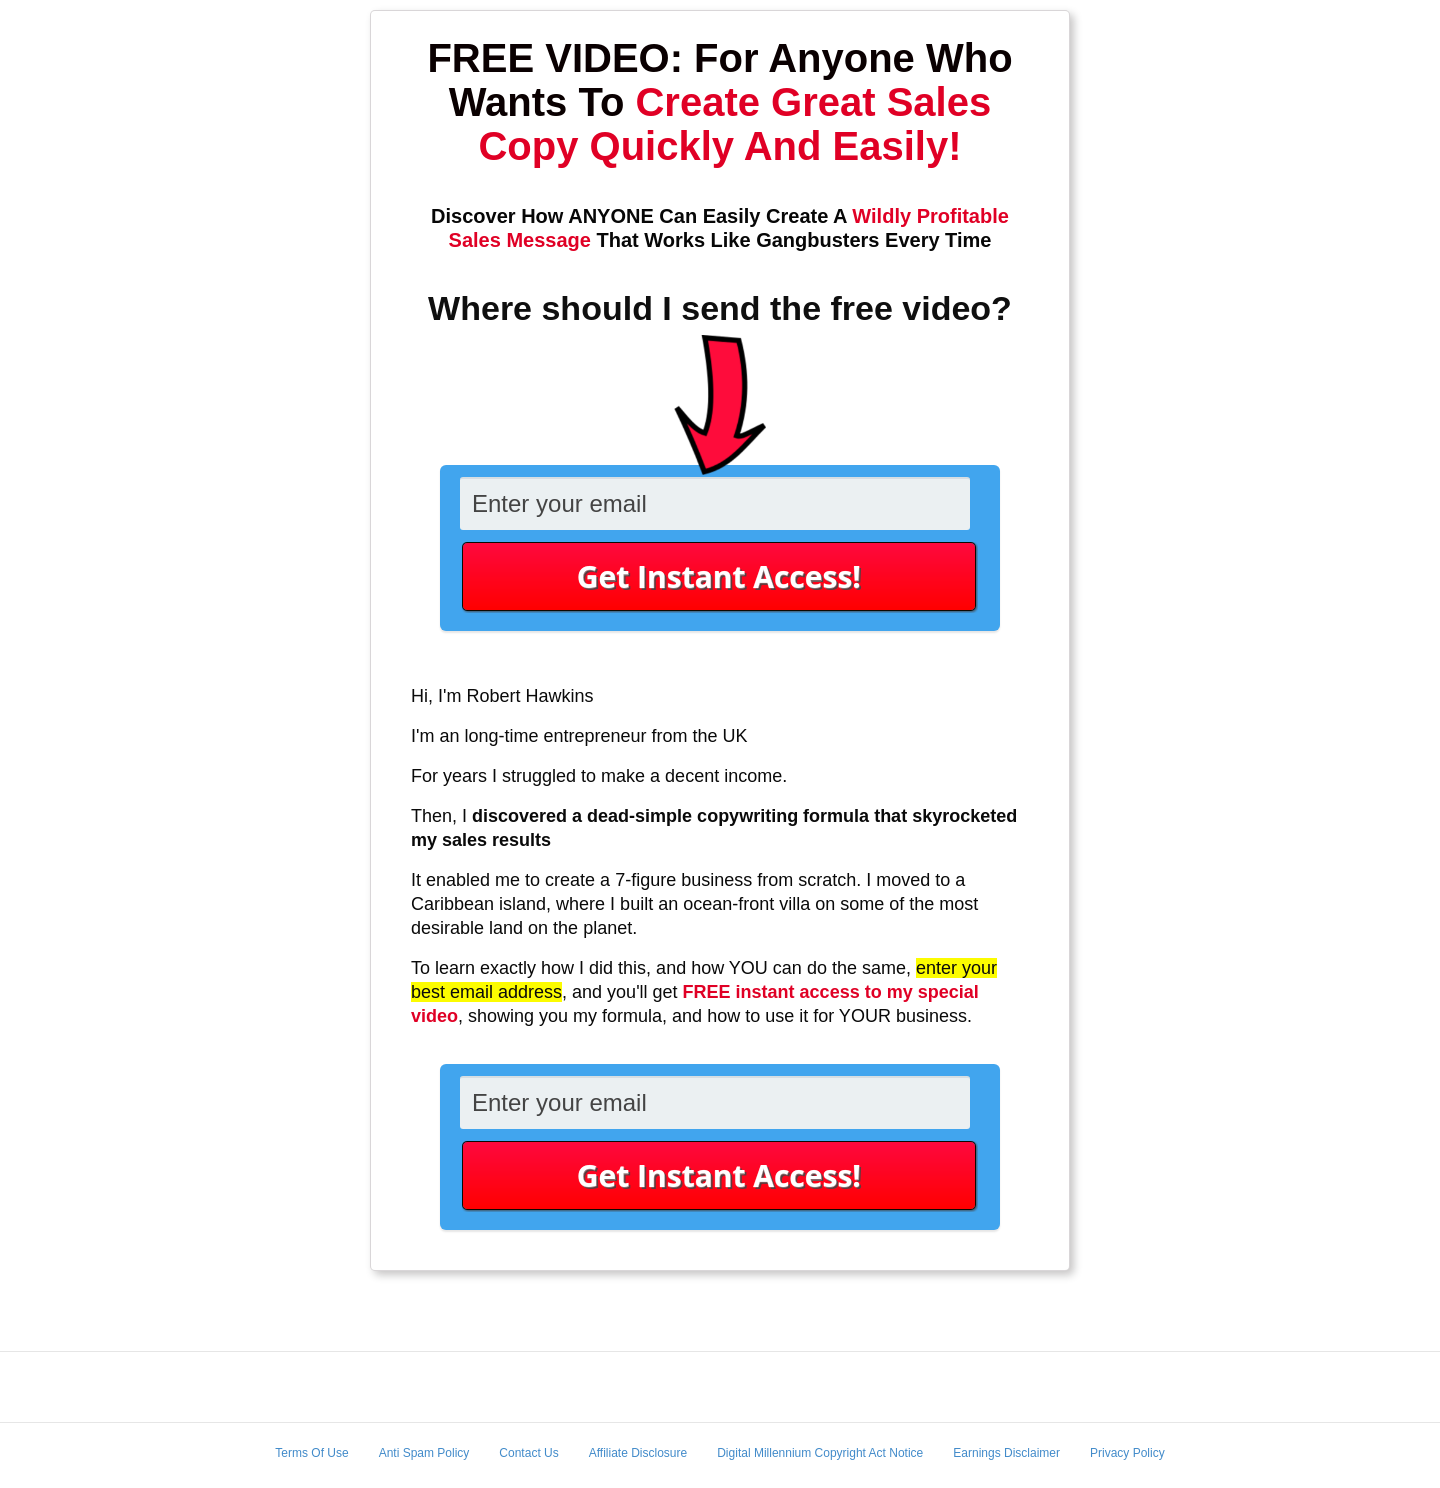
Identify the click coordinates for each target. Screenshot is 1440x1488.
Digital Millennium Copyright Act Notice (820, 1453)
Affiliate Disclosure (638, 1453)
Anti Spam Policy (424, 1453)
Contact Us (528, 1453)
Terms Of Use (311, 1453)
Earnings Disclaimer (1006, 1453)
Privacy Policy (1127, 1453)
